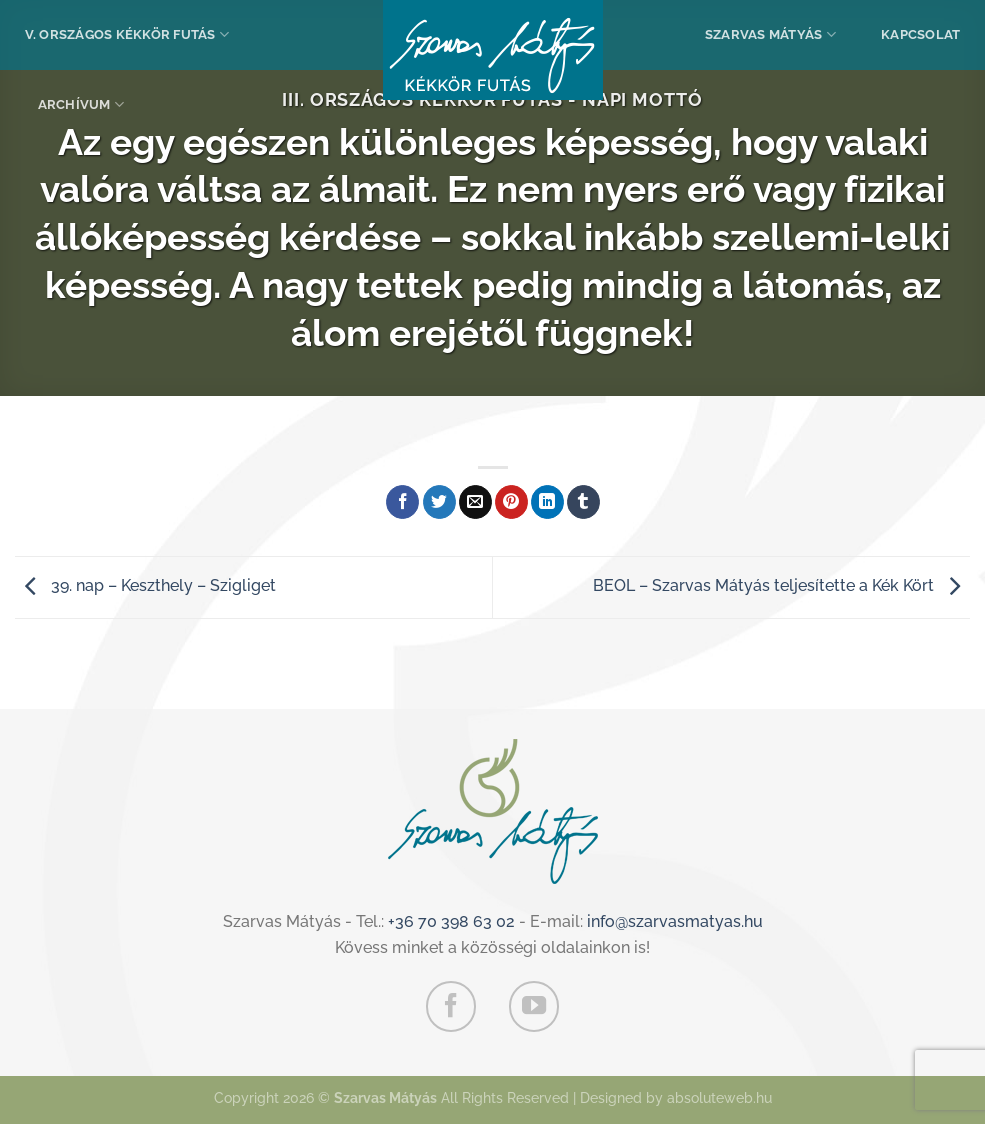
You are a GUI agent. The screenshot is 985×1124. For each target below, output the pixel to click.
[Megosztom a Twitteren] (439, 502)
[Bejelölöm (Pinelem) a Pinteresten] (511, 502)
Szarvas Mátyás (770, 34)
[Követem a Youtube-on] (534, 1006)
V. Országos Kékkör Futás (127, 34)
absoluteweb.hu (719, 1097)
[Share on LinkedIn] (547, 502)
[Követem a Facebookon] (451, 1006)
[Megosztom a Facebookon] (402, 502)
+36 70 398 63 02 (451, 921)
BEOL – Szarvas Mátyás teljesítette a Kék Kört (781, 585)
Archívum (81, 104)
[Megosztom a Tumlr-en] (583, 502)
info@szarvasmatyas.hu (675, 921)
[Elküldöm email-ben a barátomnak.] (475, 502)
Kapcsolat (920, 34)
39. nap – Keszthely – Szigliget (145, 585)
